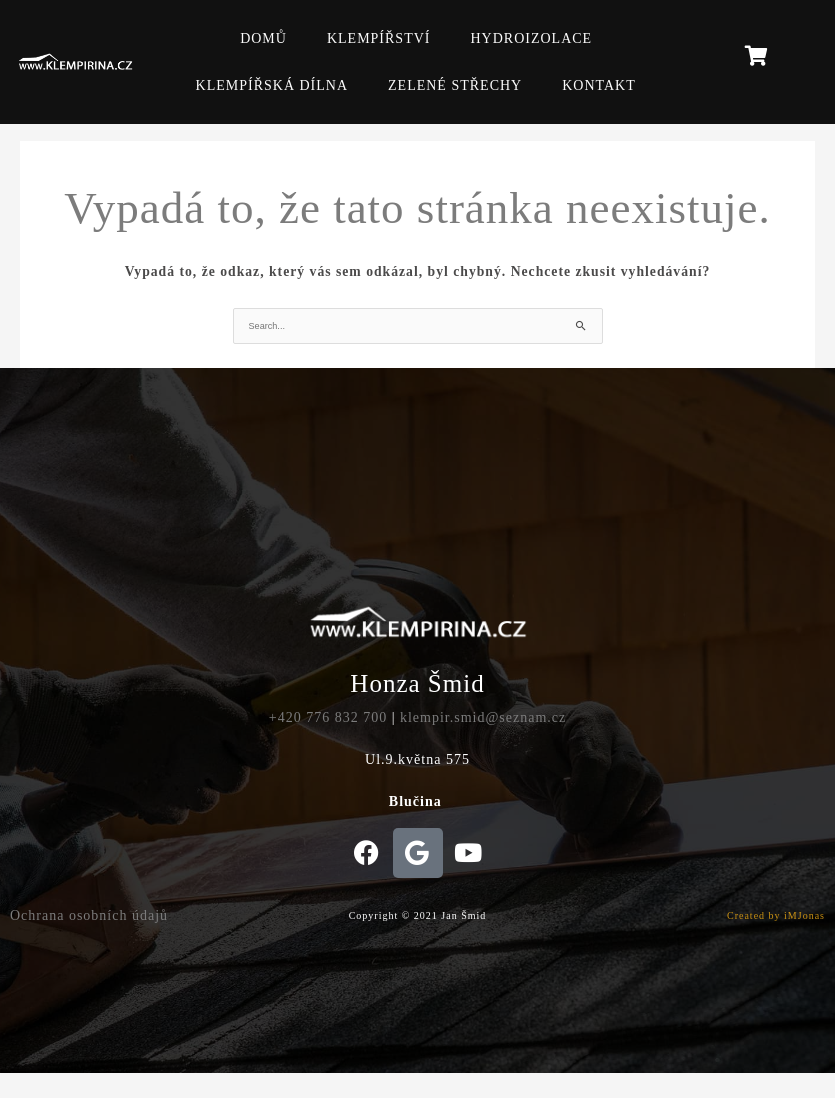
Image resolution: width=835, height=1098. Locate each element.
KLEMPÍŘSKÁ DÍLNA (272, 85)
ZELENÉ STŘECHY (455, 85)
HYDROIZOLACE (531, 38)
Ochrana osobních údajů (89, 915)
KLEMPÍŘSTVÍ (379, 38)
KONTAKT (599, 85)
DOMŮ (263, 38)
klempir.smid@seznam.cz (483, 717)
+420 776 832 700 (328, 717)
